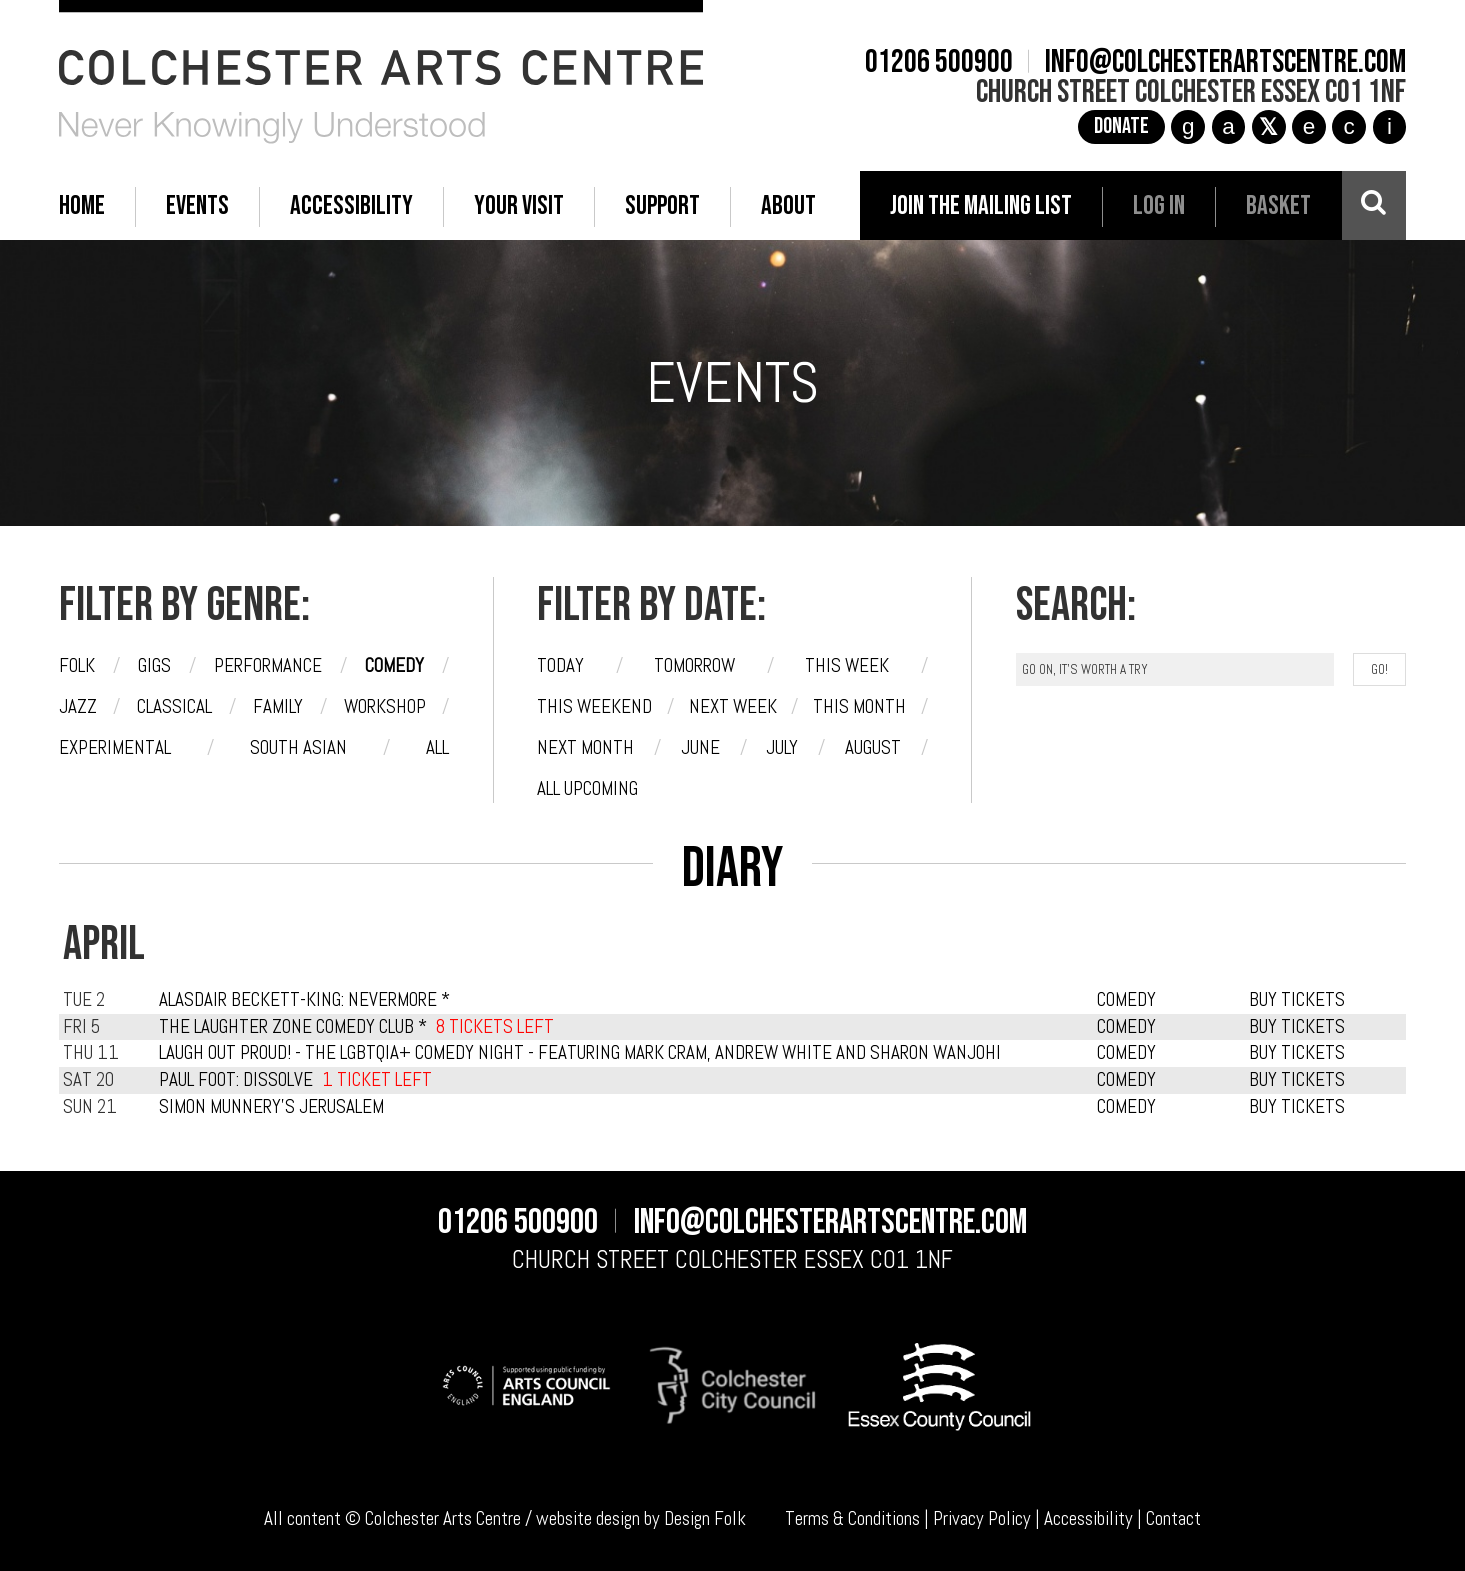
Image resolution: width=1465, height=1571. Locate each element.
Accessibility (1088, 1518)
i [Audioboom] (1389, 126)
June (700, 747)
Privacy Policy (982, 1518)
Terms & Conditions (852, 1518)
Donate (1121, 126)
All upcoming (587, 788)
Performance (268, 665)
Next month (585, 747)
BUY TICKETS (1297, 999)
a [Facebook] (1228, 126)
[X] (1269, 127)
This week (847, 665)
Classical (174, 706)
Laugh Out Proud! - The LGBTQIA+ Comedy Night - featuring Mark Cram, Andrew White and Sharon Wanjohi (580, 1052)
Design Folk (705, 1518)
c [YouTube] (1349, 126)
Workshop (385, 706)
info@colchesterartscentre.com (1225, 63)
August (873, 747)
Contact (1173, 1518)
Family (278, 706)
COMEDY (1126, 999)
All (437, 747)
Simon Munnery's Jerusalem (271, 1106)
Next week (733, 706)
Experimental (115, 747)
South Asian (298, 747)
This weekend (594, 706)
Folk (77, 665)
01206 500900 (939, 63)
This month (859, 706)
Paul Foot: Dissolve (236, 1079)
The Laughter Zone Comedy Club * (293, 1026)
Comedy (394, 665)
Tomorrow (694, 665)
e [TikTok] (1309, 126)
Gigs (154, 665)
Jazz (78, 706)
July (782, 747)
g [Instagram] (1188, 126)
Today (560, 665)
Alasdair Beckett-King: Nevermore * (304, 999)
